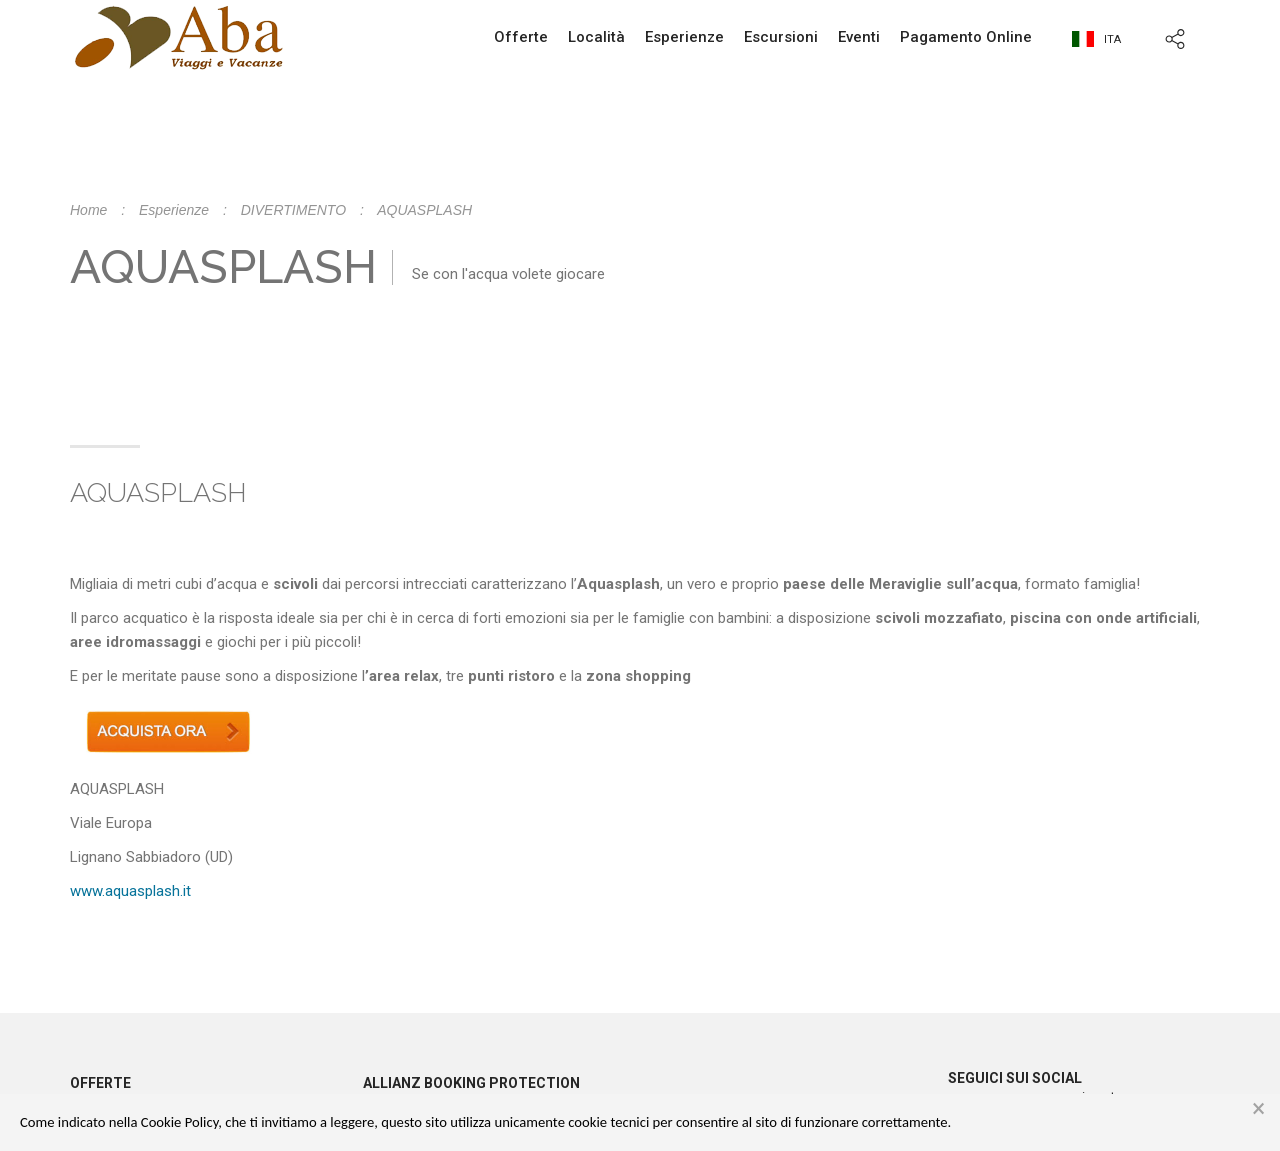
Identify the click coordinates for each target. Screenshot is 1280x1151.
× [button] (1258, 1109)
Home (88, 210)
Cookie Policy (179, 1122)
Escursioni (781, 37)
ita (1096, 39)
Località (596, 37)
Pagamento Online (966, 37)
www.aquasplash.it (130, 891)
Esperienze (684, 37)
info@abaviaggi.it (769, 170)
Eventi (859, 37)
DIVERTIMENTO (293, 210)
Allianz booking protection (471, 1083)
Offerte (521, 37)
